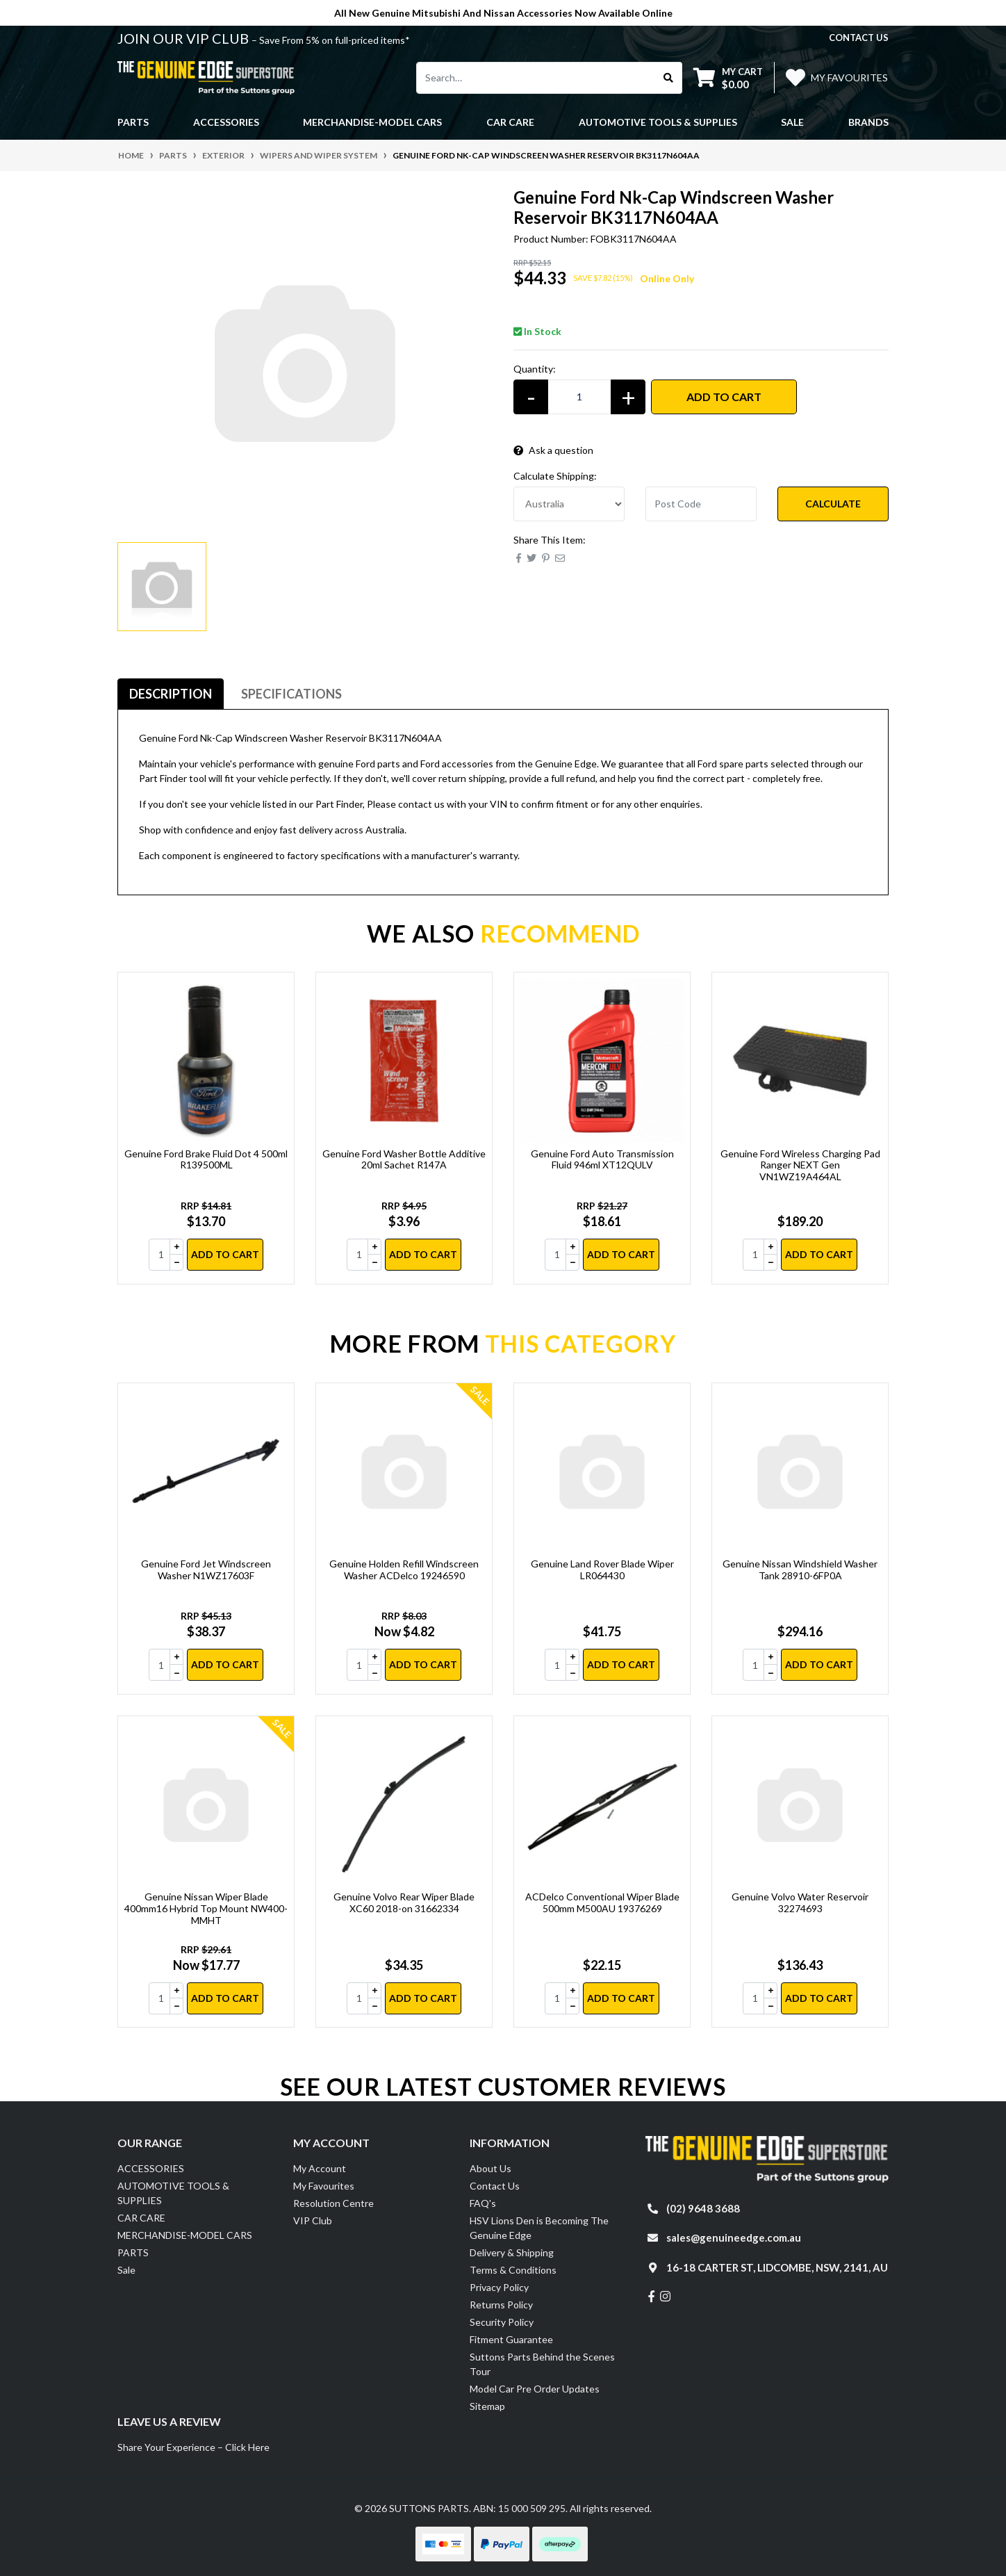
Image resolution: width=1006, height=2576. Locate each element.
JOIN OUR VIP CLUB (184, 38)
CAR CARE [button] (510, 122)
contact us (859, 37)
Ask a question (553, 450)
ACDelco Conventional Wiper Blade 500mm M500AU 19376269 (602, 1902)
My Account (319, 2168)
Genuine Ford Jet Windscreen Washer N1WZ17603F (206, 1569)
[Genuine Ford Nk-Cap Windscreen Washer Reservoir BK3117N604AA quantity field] (579, 397)
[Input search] (536, 78)
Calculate (833, 504)
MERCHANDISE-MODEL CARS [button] (372, 122)
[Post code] (701, 504)
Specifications (291, 693)
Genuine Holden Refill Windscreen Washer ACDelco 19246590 (404, 1569)
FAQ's (483, 2203)
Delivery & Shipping (512, 2252)
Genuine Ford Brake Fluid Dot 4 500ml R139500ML (206, 1159)
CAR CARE (141, 2218)
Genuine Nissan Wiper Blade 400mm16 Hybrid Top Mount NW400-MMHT (206, 1908)
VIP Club (312, 2220)
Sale (792, 122)
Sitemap (487, 2406)
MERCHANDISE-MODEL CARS (184, 2235)
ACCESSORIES (150, 2168)
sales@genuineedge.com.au (733, 2237)
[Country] (569, 504)
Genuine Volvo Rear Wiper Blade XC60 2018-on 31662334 (404, 1902)
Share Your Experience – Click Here (193, 2447)
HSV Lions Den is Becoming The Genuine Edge (539, 2228)
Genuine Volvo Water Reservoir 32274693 (800, 1902)
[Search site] (668, 78)
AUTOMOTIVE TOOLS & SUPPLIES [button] (658, 122)
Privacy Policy (499, 2287)
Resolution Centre (333, 2203)
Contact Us (495, 2186)
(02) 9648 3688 (703, 2208)
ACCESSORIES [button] (226, 122)
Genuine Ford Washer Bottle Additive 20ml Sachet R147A (404, 1159)
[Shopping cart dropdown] (728, 77)
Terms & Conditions (513, 2270)
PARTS (133, 2252)
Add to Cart (723, 396)
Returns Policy (501, 2304)
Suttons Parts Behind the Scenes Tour (542, 2364)
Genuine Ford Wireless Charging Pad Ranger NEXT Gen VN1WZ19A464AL (800, 1165)
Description (170, 693)
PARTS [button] (133, 122)
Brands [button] (868, 122)
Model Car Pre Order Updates (535, 2389)
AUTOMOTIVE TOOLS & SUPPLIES (173, 2193)
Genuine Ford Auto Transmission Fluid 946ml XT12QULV (602, 1159)
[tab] (170, 694)
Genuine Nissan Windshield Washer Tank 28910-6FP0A (800, 1569)
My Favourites (323, 2186)
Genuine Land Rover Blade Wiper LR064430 (602, 1569)
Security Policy (502, 2322)
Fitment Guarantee (511, 2339)
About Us (490, 2168)
